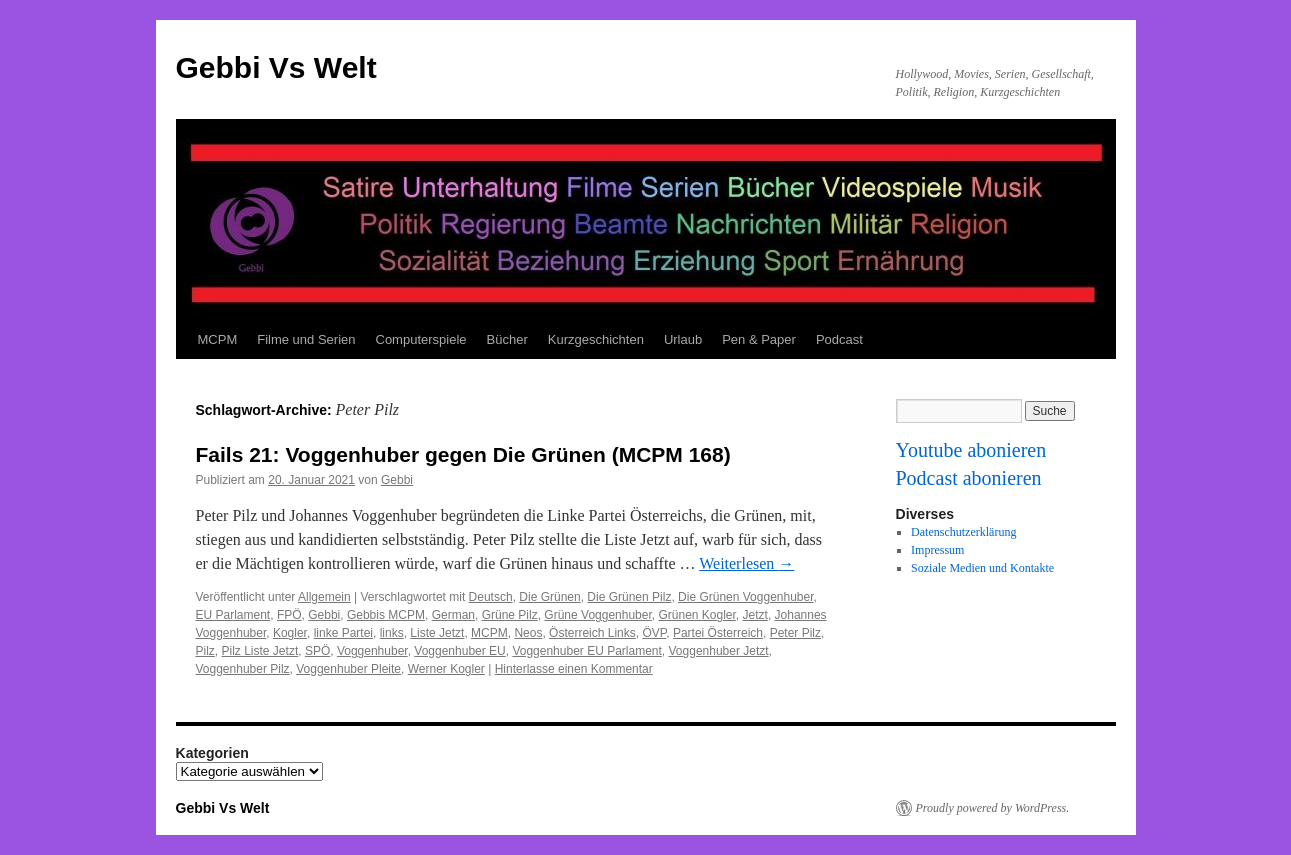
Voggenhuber (372, 651)
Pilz (205, 651)
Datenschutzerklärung (963, 532)
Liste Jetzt (437, 633)
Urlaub (683, 339)
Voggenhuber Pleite (348, 669)
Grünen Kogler (696, 615)
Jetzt (755, 615)
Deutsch (491, 597)
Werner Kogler (446, 669)
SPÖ (317, 651)
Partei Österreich (718, 633)
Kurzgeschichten (596, 339)
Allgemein (324, 597)
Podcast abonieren (969, 478)
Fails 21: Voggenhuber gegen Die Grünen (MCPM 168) (463, 454)
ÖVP (654, 633)
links (392, 633)
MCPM (218, 339)
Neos (528, 633)
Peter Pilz (795, 633)
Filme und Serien (306, 339)
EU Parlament (233, 615)
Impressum (937, 550)
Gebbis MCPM (386, 615)
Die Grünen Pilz (629, 597)
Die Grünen (549, 597)
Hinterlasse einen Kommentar (574, 669)
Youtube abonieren (971, 450)
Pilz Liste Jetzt (260, 651)
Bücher (507, 339)
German (453, 615)
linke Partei (343, 633)
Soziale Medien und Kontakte (982, 568)
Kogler (290, 633)
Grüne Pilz (510, 615)
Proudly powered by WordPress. (993, 808)
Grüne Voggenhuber (597, 615)
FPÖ (289, 615)
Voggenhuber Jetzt (719, 651)
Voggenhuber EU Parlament (586, 651)
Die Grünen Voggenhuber (745, 597)
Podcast (839, 339)
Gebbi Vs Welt (276, 67)
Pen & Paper (759, 339)
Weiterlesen (746, 563)
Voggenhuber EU (459, 651)
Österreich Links (592, 633)
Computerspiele (421, 339)
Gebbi (397, 480)
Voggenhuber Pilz (243, 669)
